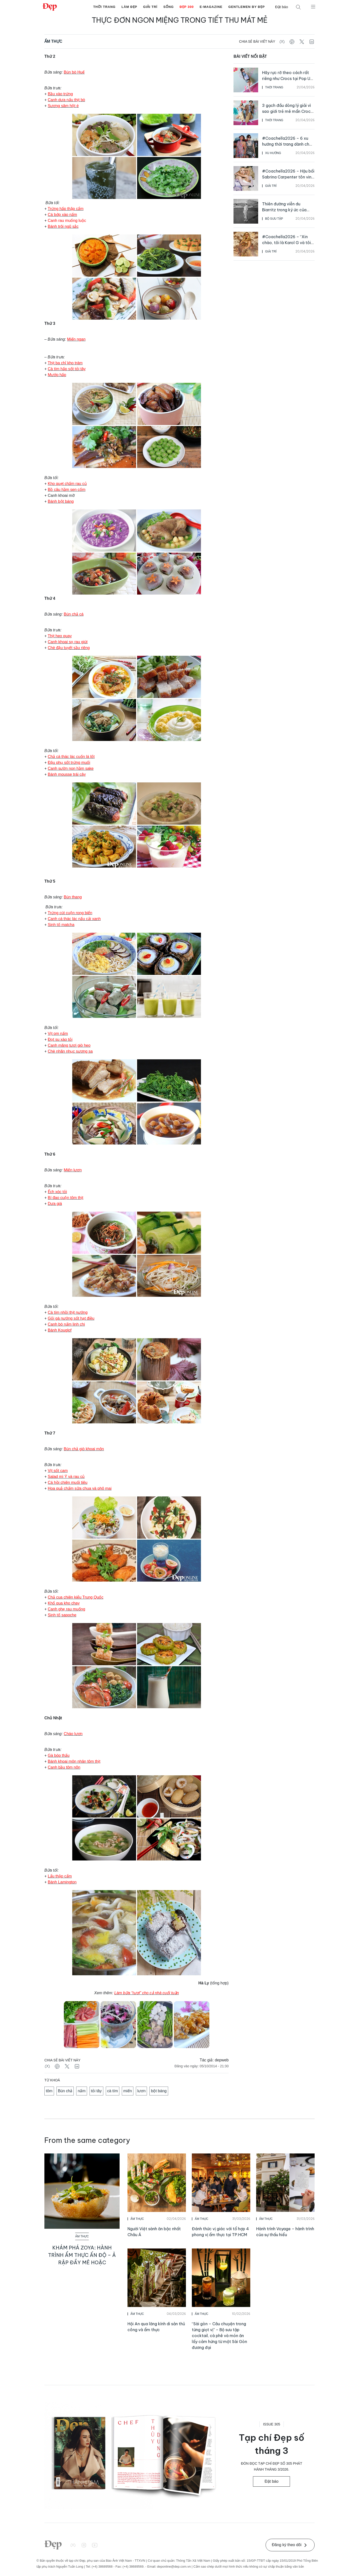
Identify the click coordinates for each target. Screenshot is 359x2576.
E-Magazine (211, 7)
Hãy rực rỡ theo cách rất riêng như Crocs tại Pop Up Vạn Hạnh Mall (287, 78)
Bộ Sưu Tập (274, 218)
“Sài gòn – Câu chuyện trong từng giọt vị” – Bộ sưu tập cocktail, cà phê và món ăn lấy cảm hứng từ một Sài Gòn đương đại (219, 2335)
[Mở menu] (313, 6)
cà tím (112, 2091)
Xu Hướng (273, 153)
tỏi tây (96, 2091)
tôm (49, 2091)
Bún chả (65, 2091)
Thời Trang (104, 7)
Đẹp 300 (187, 7)
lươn (141, 2091)
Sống (168, 7)
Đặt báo (281, 7)
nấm (81, 2091)
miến (127, 2091)
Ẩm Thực (53, 41)
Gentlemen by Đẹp (246, 7)
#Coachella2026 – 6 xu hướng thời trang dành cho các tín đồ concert (287, 144)
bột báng (158, 2091)
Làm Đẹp (129, 7)
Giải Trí (150, 7)
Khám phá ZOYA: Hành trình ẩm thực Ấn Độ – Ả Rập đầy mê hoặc (82, 2255)
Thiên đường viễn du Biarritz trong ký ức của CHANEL (284, 209)
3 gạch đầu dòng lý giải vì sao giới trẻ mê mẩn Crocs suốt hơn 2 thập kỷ (287, 111)
